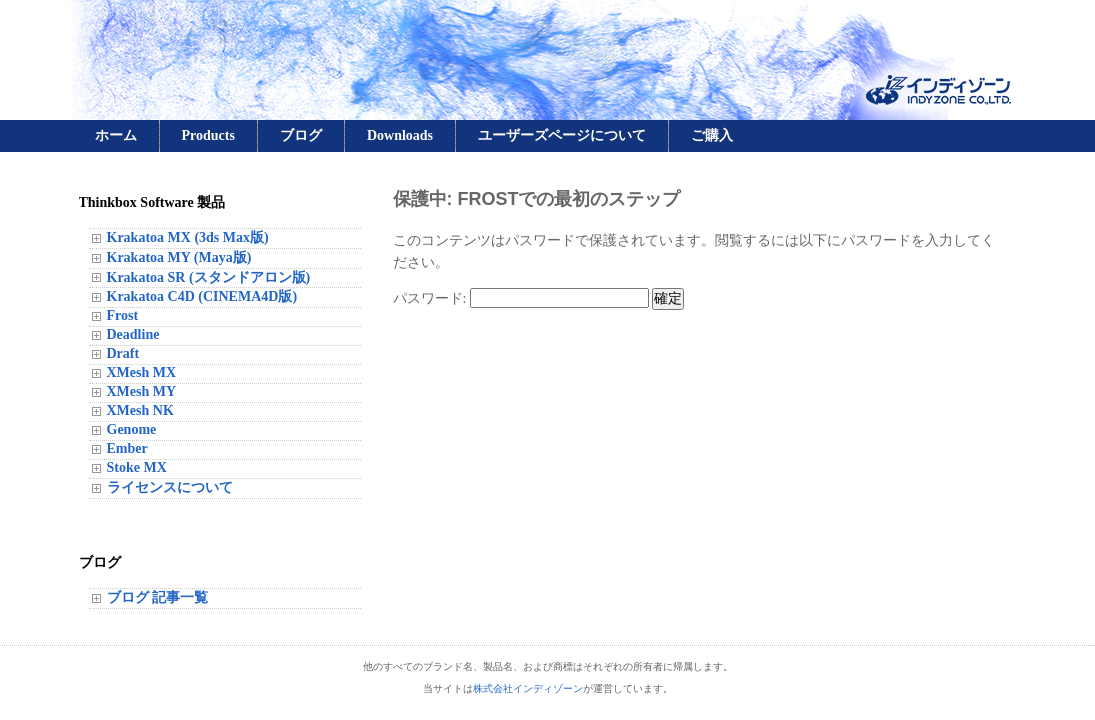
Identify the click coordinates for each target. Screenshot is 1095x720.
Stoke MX (137, 467)
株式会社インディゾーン (528, 688)
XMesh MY (142, 391)
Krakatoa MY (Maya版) (179, 257)
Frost (123, 315)
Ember (127, 448)
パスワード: (521, 298)
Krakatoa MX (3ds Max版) (188, 237)
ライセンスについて (170, 487)
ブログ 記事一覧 (158, 597)
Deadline (133, 334)
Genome (132, 429)
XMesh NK (140, 410)
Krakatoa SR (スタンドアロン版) (209, 277)
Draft (123, 353)
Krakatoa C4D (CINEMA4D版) (202, 296)
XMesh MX (142, 372)
